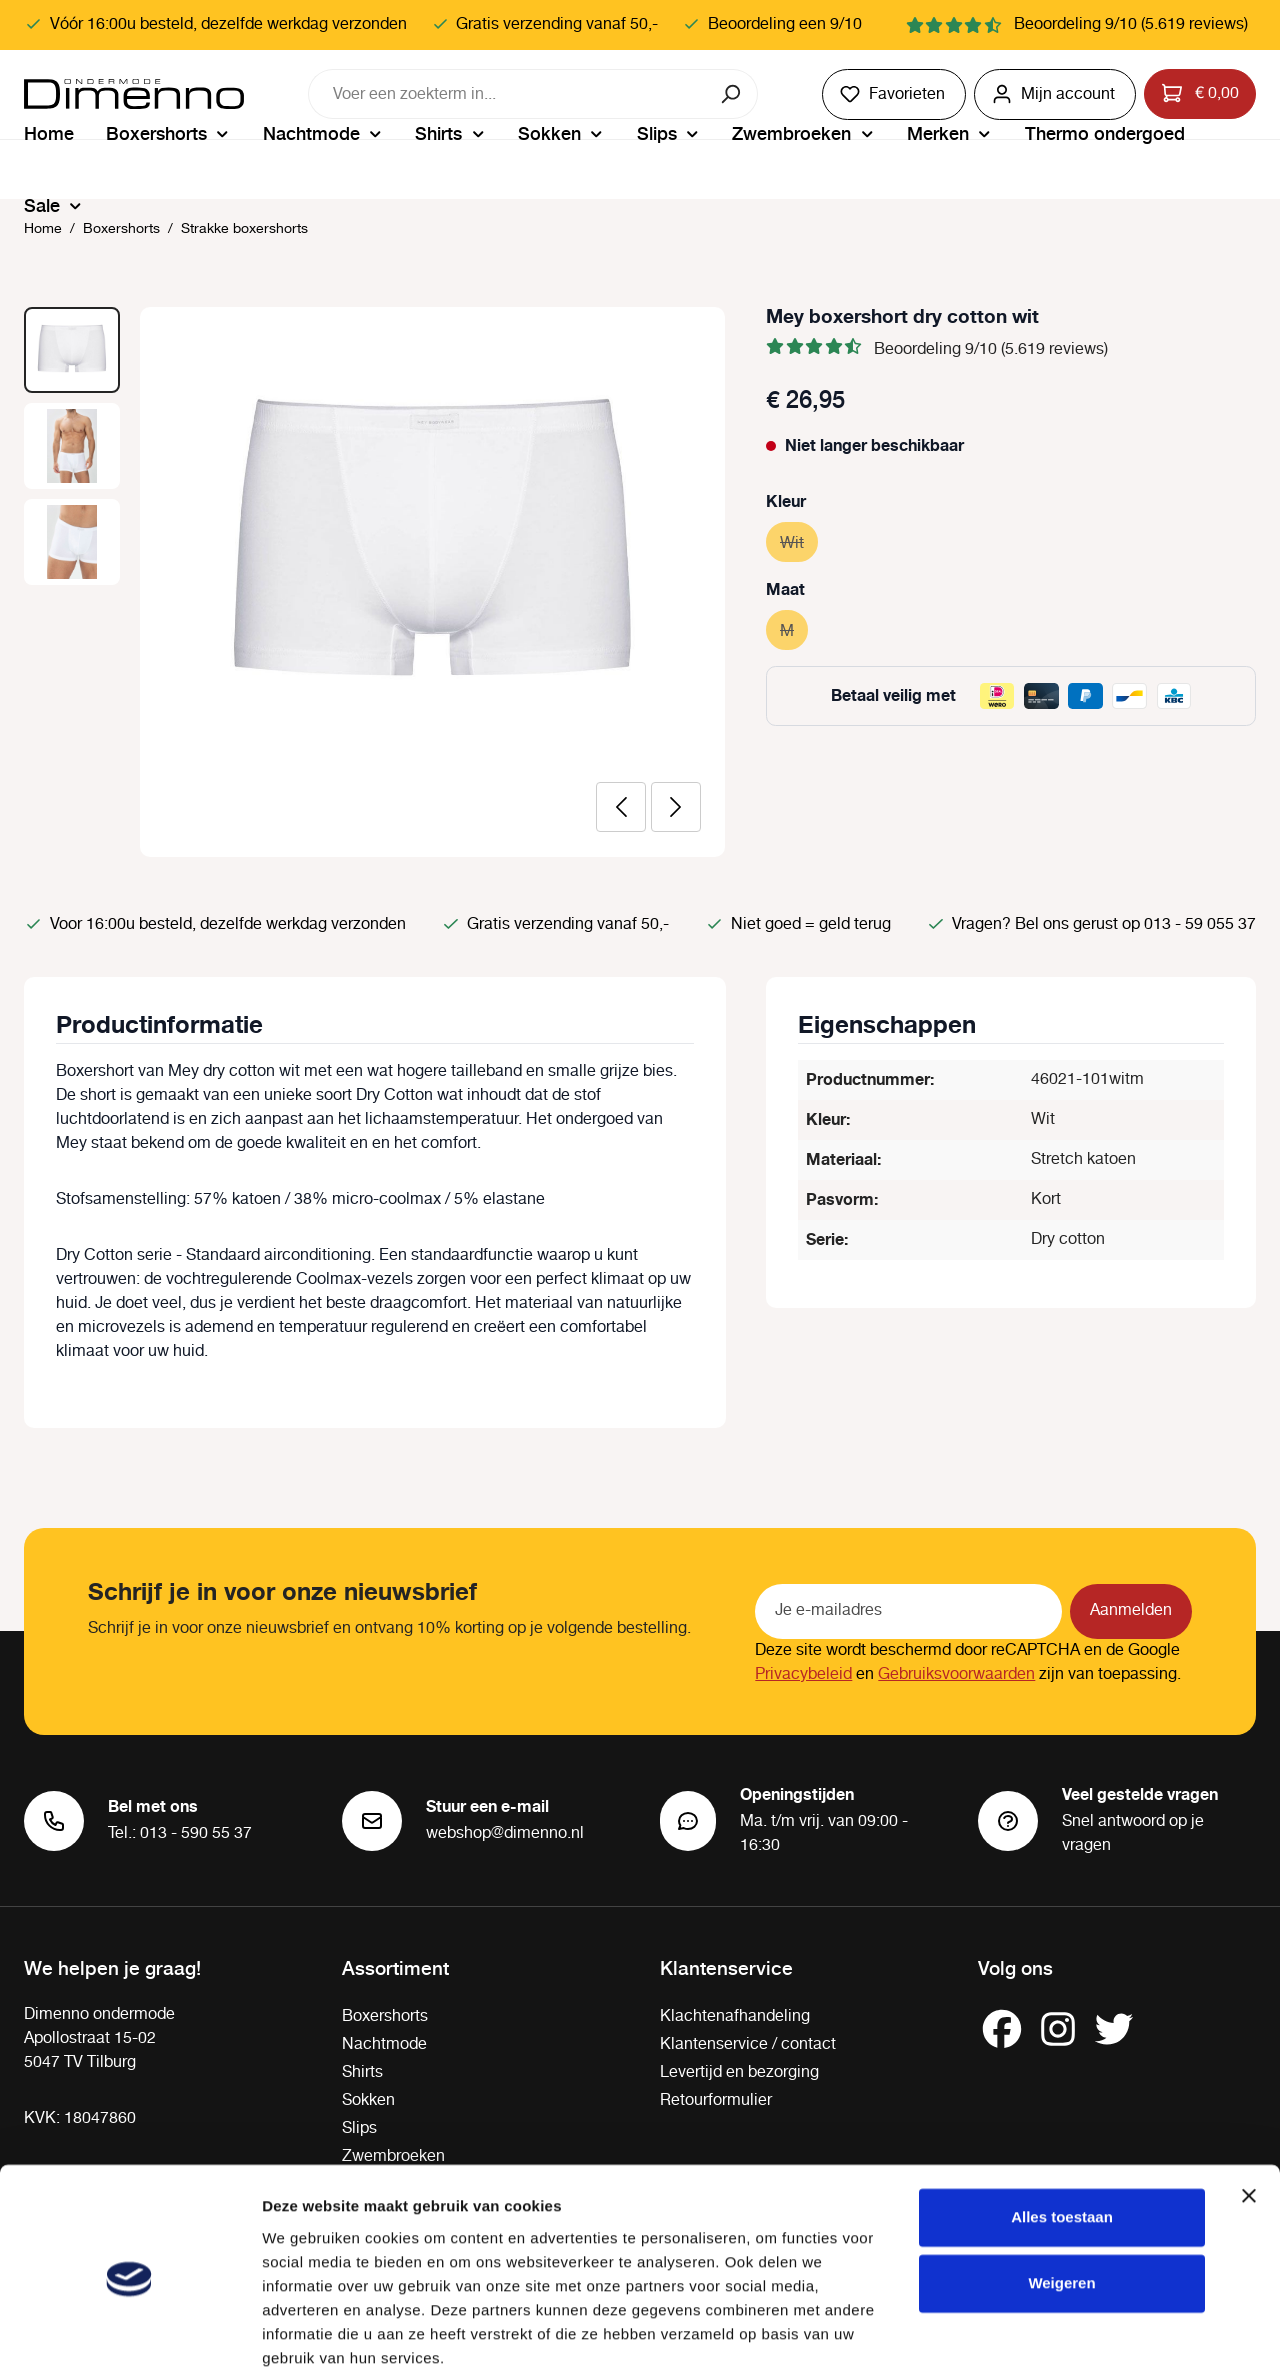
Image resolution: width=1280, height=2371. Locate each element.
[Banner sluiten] (1249, 2115)
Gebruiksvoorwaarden (956, 1674)
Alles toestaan (1062, 2136)
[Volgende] (676, 807)
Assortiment (395, 1967)
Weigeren (1061, 2201)
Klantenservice (726, 1967)
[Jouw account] (1055, 94)
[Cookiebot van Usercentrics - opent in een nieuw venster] (129, 2332)
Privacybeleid (803, 1674)
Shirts (362, 2072)
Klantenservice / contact (748, 2044)
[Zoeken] (732, 94)
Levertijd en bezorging (739, 2072)
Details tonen (309, 2331)
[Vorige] (621, 807)
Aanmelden (1131, 1610)
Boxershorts (385, 2016)
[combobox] (508, 94)
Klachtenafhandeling (735, 2016)
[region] (375, 582)
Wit (799, 540)
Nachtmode (384, 2044)
